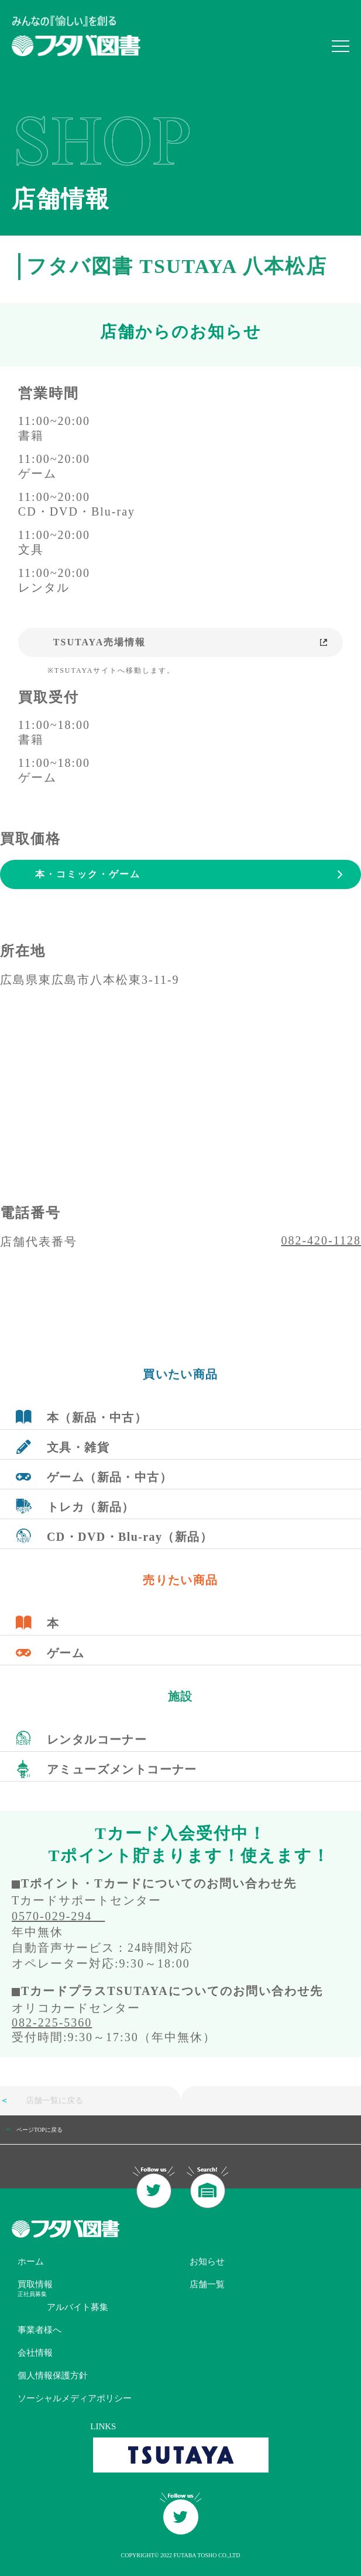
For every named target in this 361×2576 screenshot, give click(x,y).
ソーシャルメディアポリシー (75, 2398)
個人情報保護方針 (53, 2375)
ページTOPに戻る (39, 2130)
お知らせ (207, 2261)
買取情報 (35, 2284)
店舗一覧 (207, 2284)
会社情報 (35, 2352)
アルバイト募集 (77, 2307)
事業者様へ (39, 2330)
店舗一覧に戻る (41, 2100)
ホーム (31, 2261)
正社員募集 (32, 2294)
